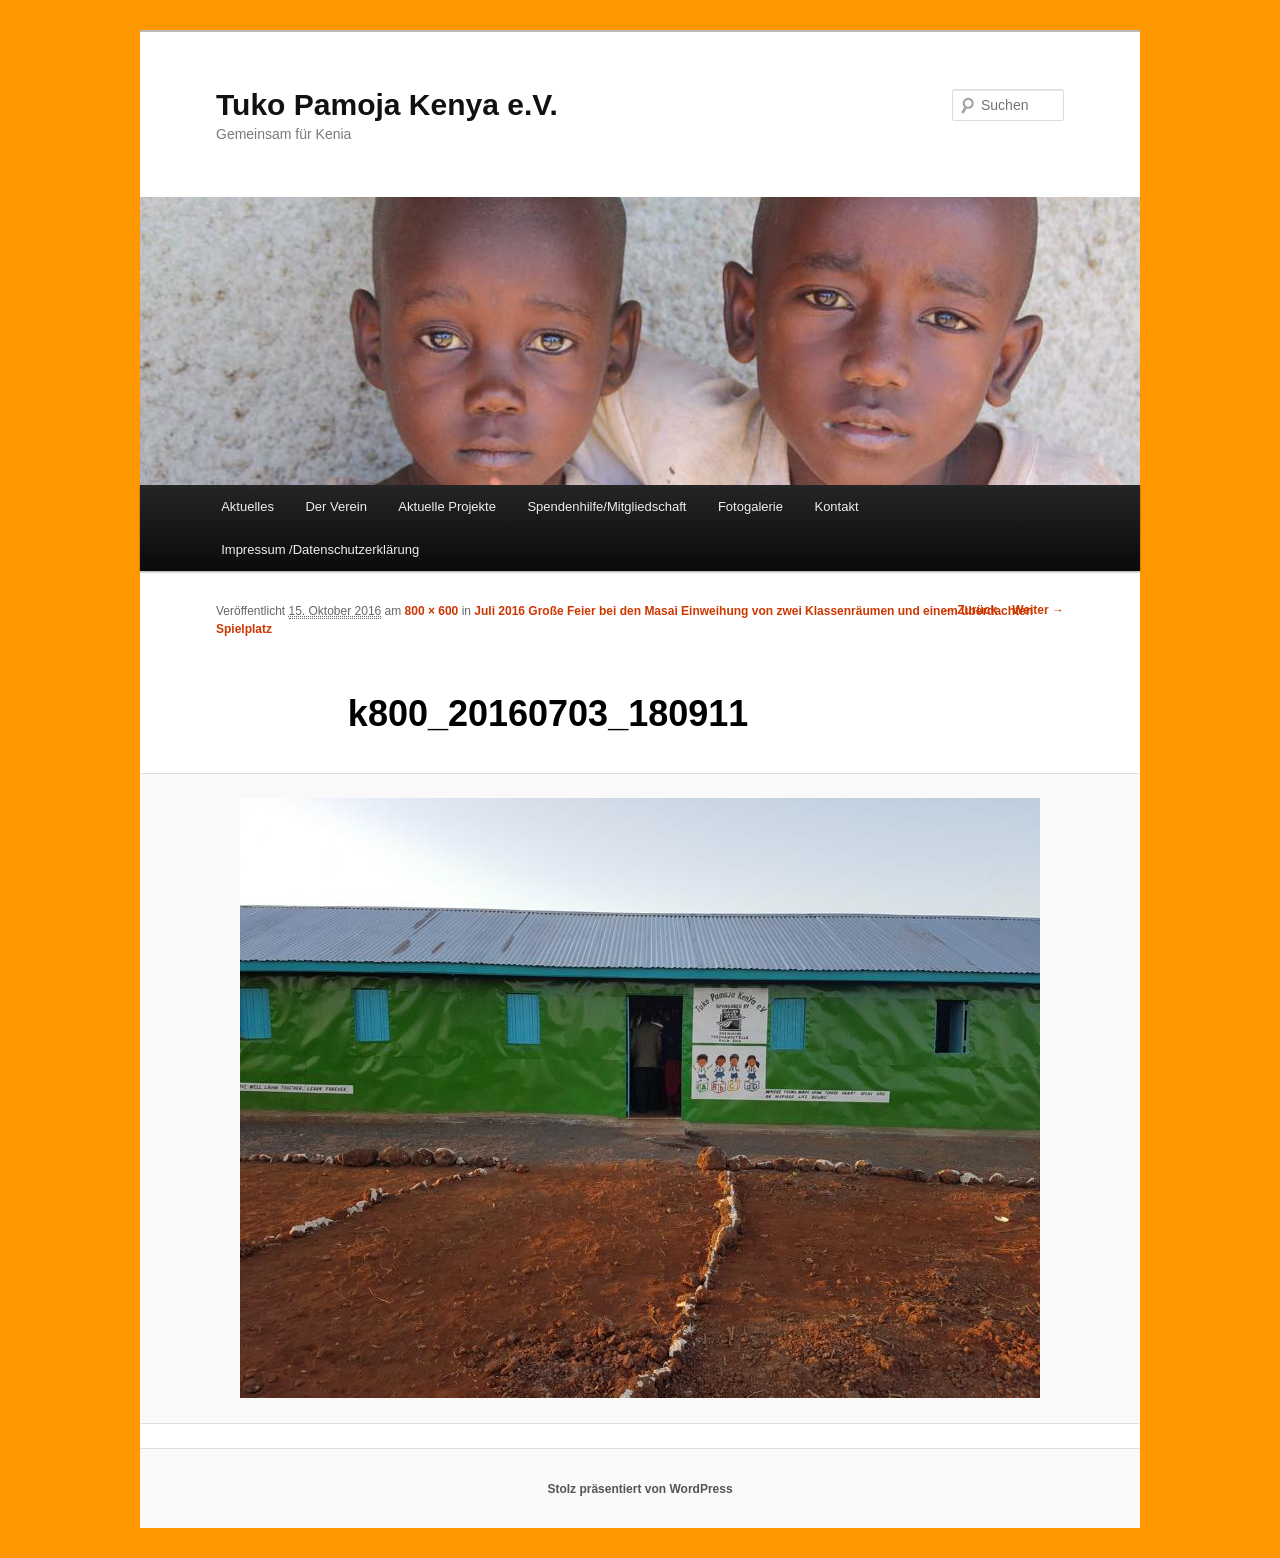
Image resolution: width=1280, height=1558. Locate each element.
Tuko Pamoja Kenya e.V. (387, 104)
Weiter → (1038, 610)
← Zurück (969, 610)
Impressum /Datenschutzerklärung (320, 549)
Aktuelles (247, 506)
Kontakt (836, 506)
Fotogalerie (750, 506)
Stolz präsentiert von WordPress (639, 1489)
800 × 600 (432, 611)
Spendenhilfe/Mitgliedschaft (606, 506)
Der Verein (335, 506)
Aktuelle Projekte (447, 506)
